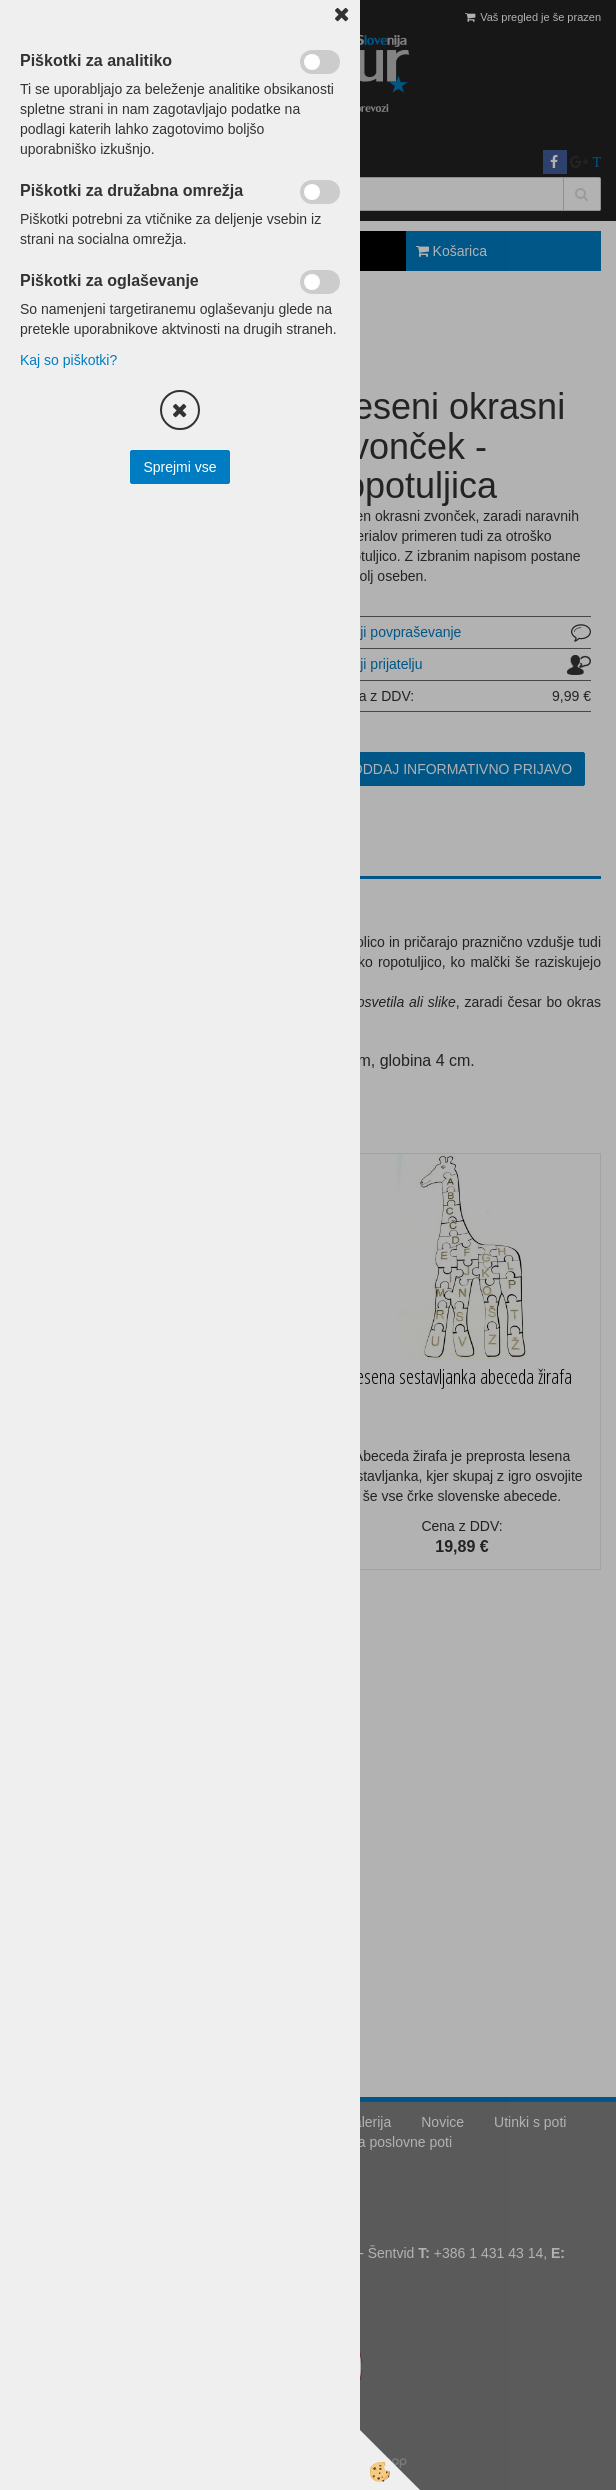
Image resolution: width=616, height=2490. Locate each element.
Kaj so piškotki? (68, 360)
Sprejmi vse (179, 467)
